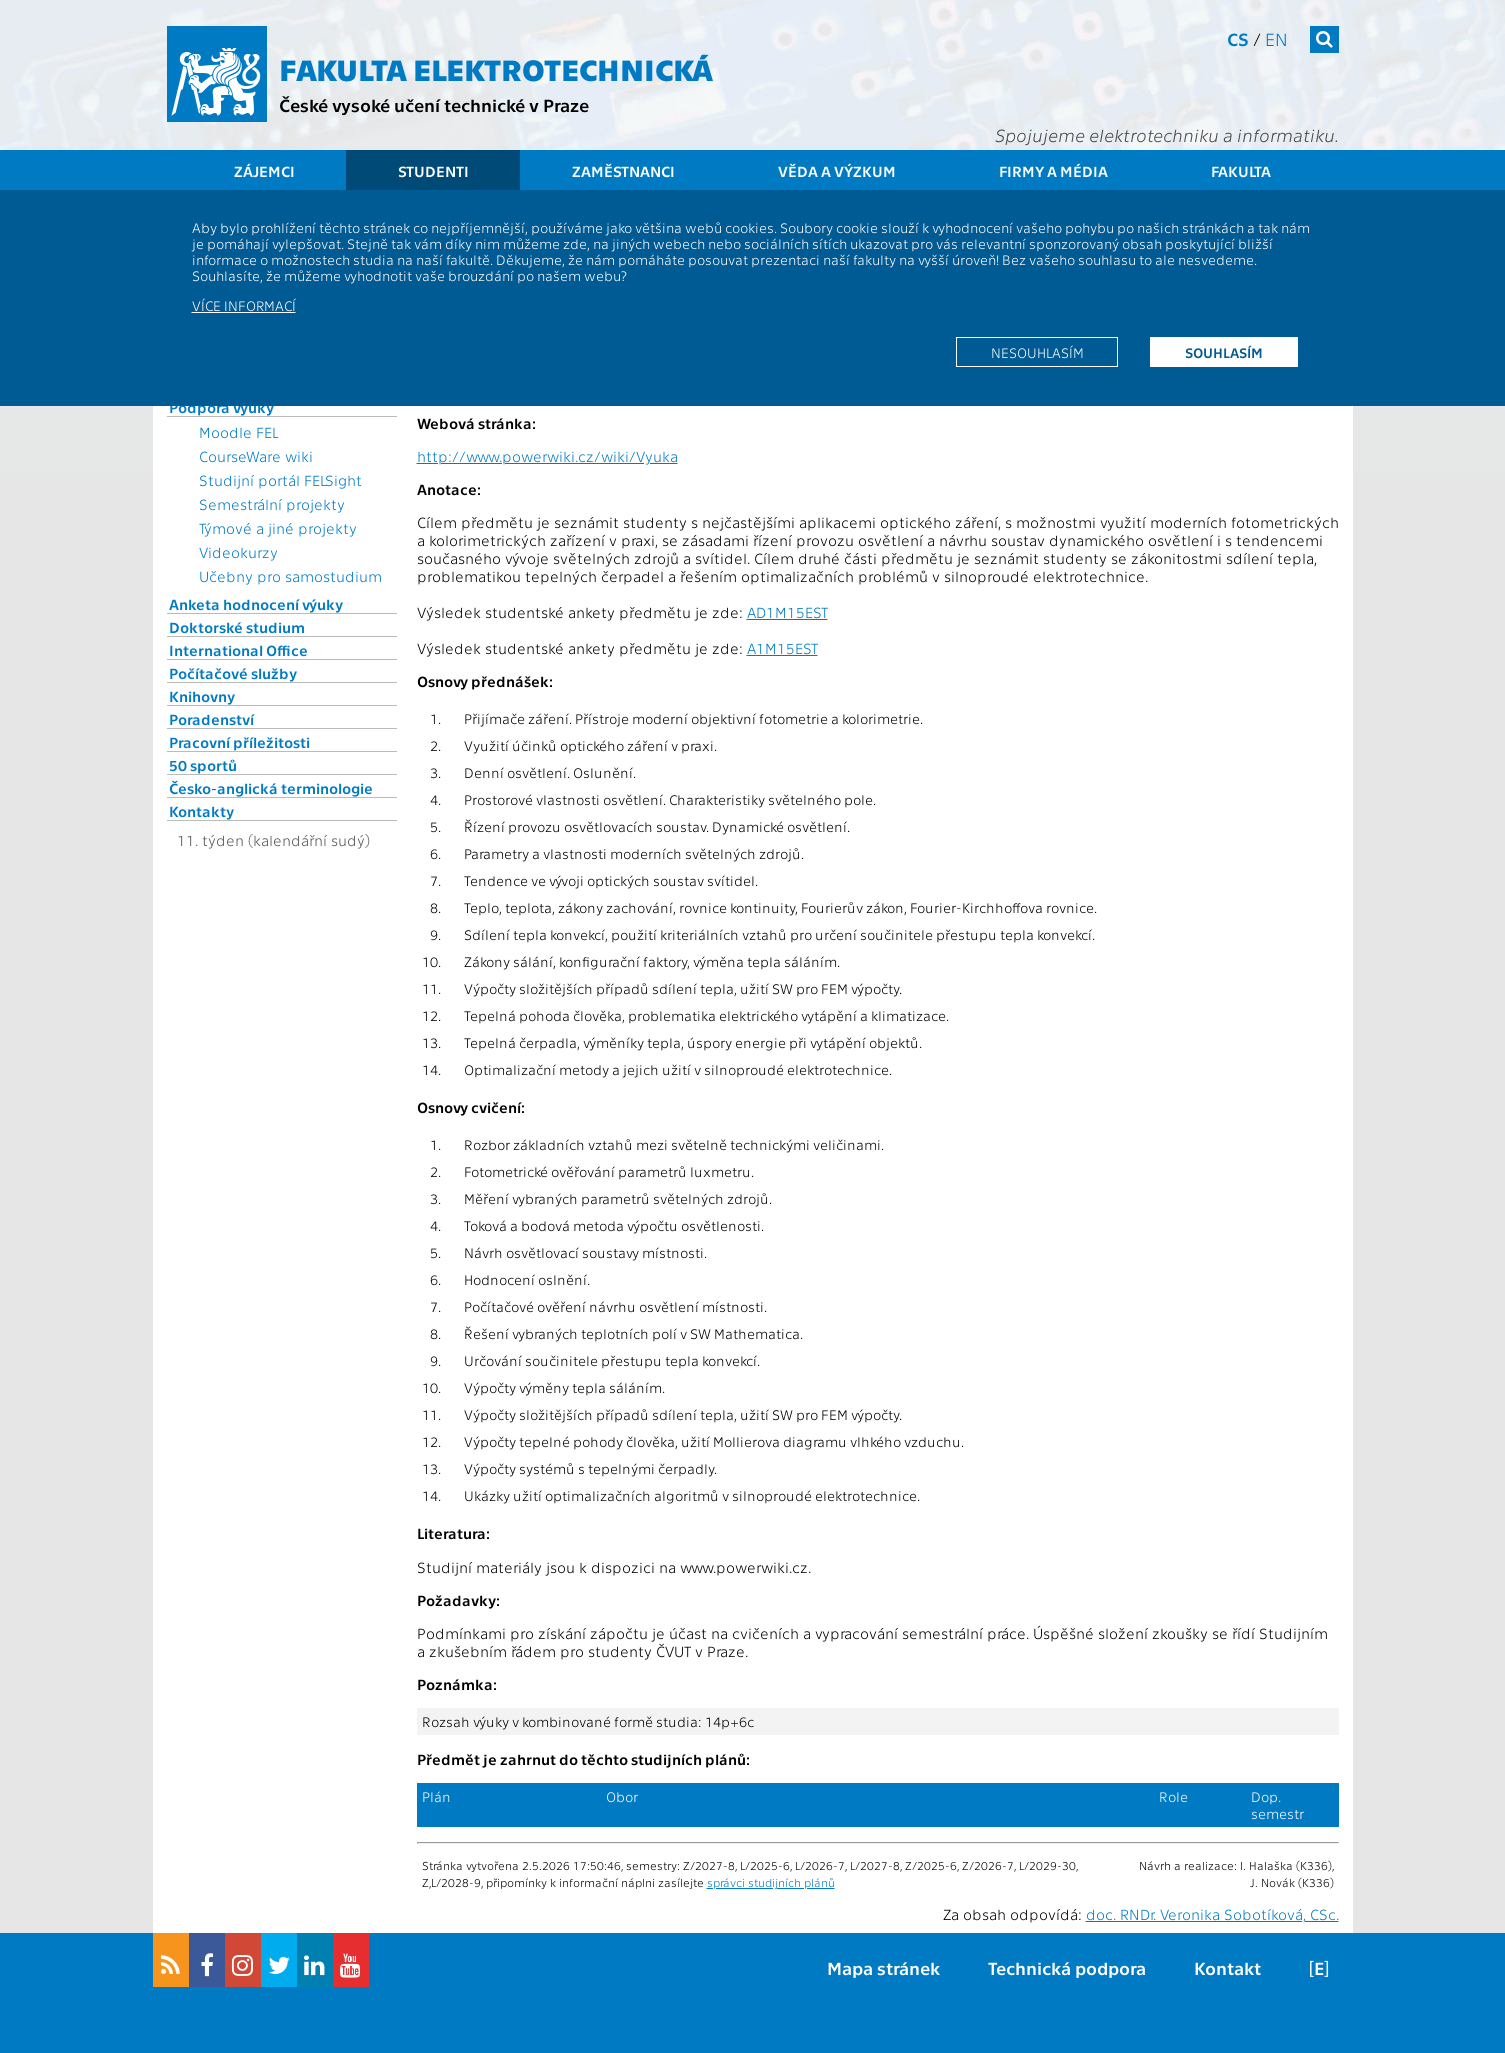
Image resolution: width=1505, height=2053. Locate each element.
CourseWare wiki (256, 456)
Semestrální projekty (272, 504)
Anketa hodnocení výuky (256, 604)
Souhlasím (1224, 352)
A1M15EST (782, 648)
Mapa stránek (883, 1967)
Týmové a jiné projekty (278, 528)
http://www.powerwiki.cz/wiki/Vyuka (547, 456)
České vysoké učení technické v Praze (434, 104)
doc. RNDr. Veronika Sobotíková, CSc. (1212, 1914)
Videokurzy (238, 552)
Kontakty (201, 811)
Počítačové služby (233, 673)
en (1276, 38)
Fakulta (1241, 171)
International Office (238, 650)
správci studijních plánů (771, 1882)
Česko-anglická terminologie (271, 788)
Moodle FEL (238, 432)
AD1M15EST (787, 612)
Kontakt (1227, 1967)
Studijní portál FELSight (280, 480)
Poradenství (211, 719)
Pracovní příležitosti (239, 742)
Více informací (244, 305)
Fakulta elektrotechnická (496, 68)
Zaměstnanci (623, 171)
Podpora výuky (221, 407)
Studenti (433, 171)
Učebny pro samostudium (290, 576)
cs (1238, 38)
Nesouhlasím (1037, 352)
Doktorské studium (237, 627)
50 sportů (203, 765)
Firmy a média (1053, 171)
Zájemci (264, 171)
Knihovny (202, 696)
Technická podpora (1067, 1967)
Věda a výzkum (837, 171)
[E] (1319, 1967)
